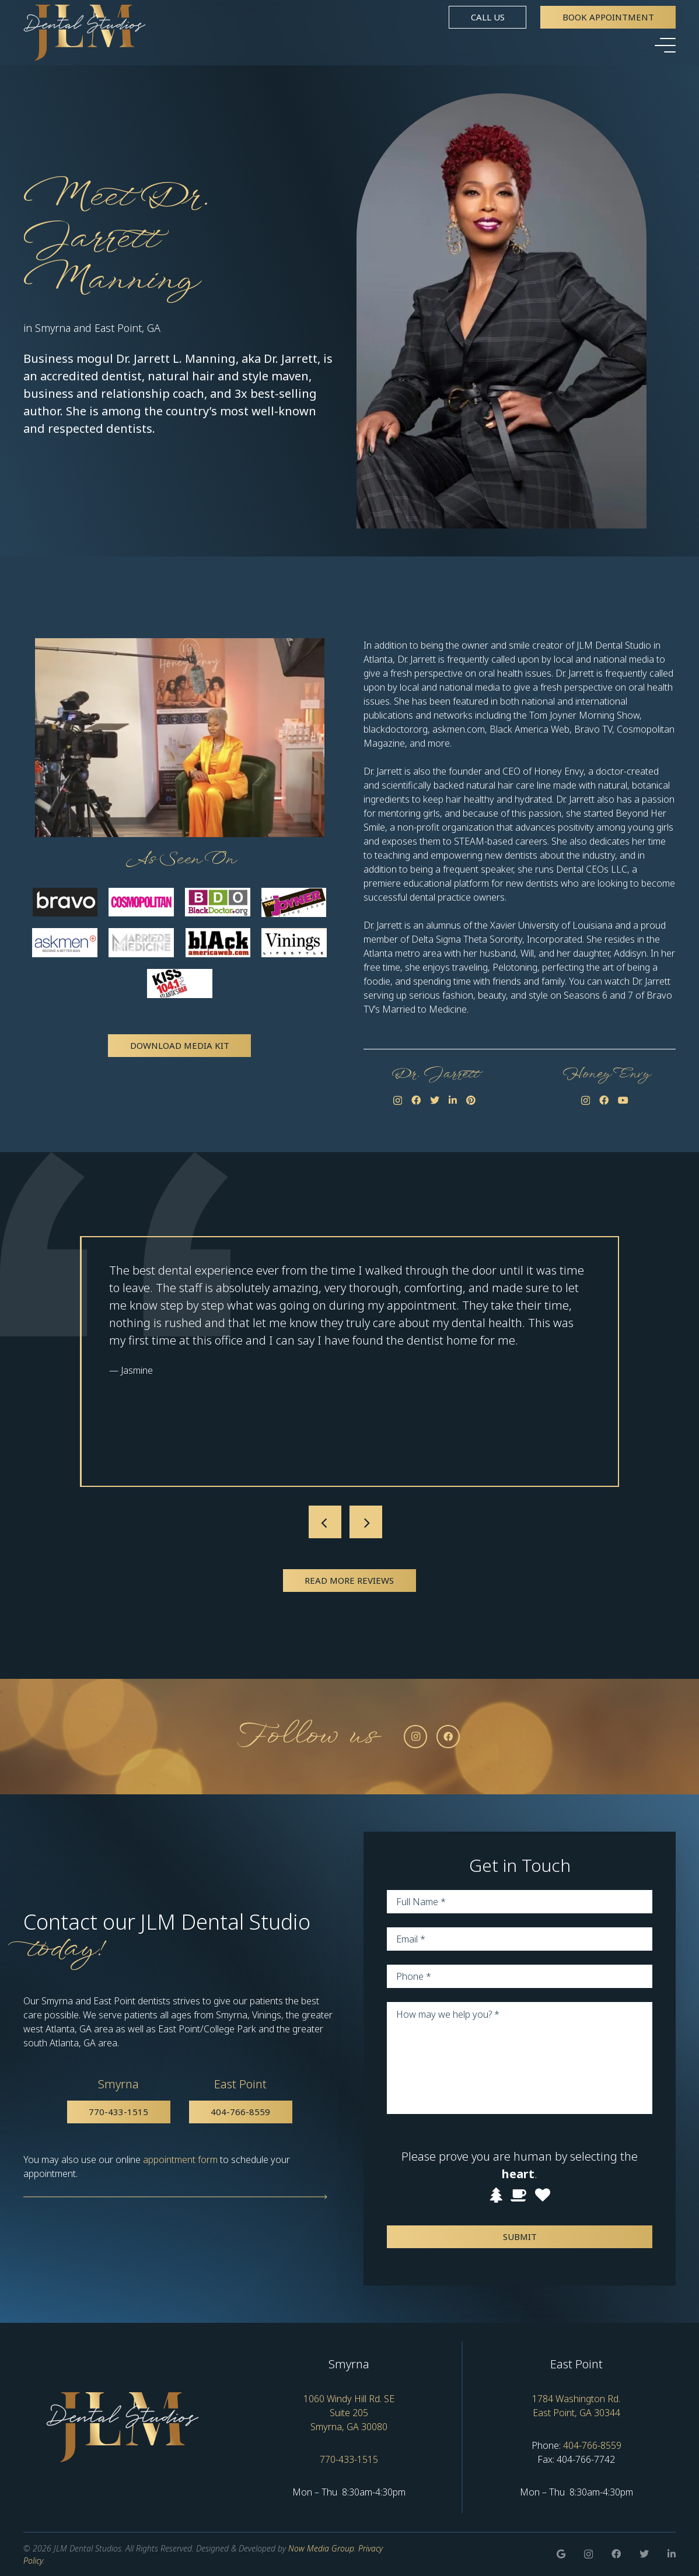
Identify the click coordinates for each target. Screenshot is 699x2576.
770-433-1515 (349, 2459)
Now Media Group (321, 2548)
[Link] (84, 33)
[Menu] (665, 45)
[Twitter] (434, 1100)
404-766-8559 (592, 2445)
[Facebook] (416, 1100)
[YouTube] (623, 1100)
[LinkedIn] (453, 1100)
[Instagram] (397, 1101)
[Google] (561, 2553)
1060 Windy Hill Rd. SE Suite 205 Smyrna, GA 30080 (348, 2412)
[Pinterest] (471, 1100)
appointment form (180, 2159)
